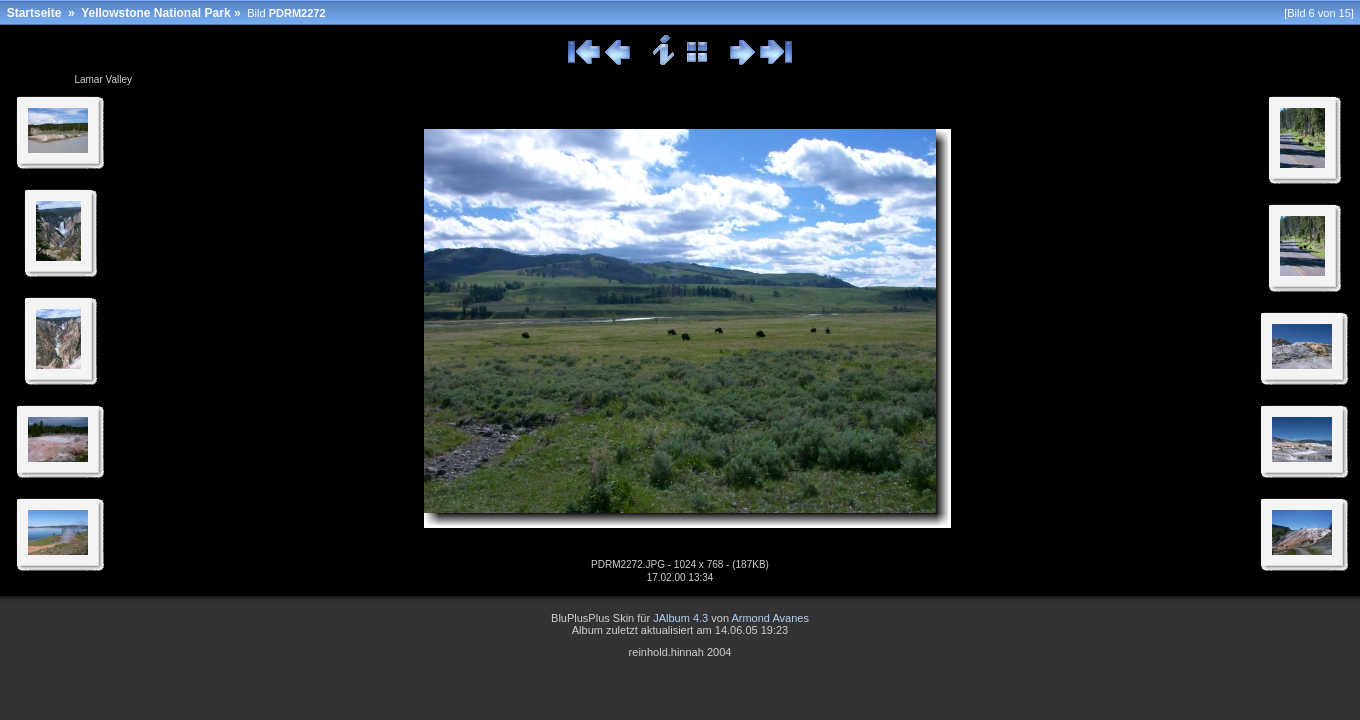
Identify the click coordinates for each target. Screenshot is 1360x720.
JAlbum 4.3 (680, 618)
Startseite (34, 13)
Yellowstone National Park (155, 13)
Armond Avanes (769, 618)
